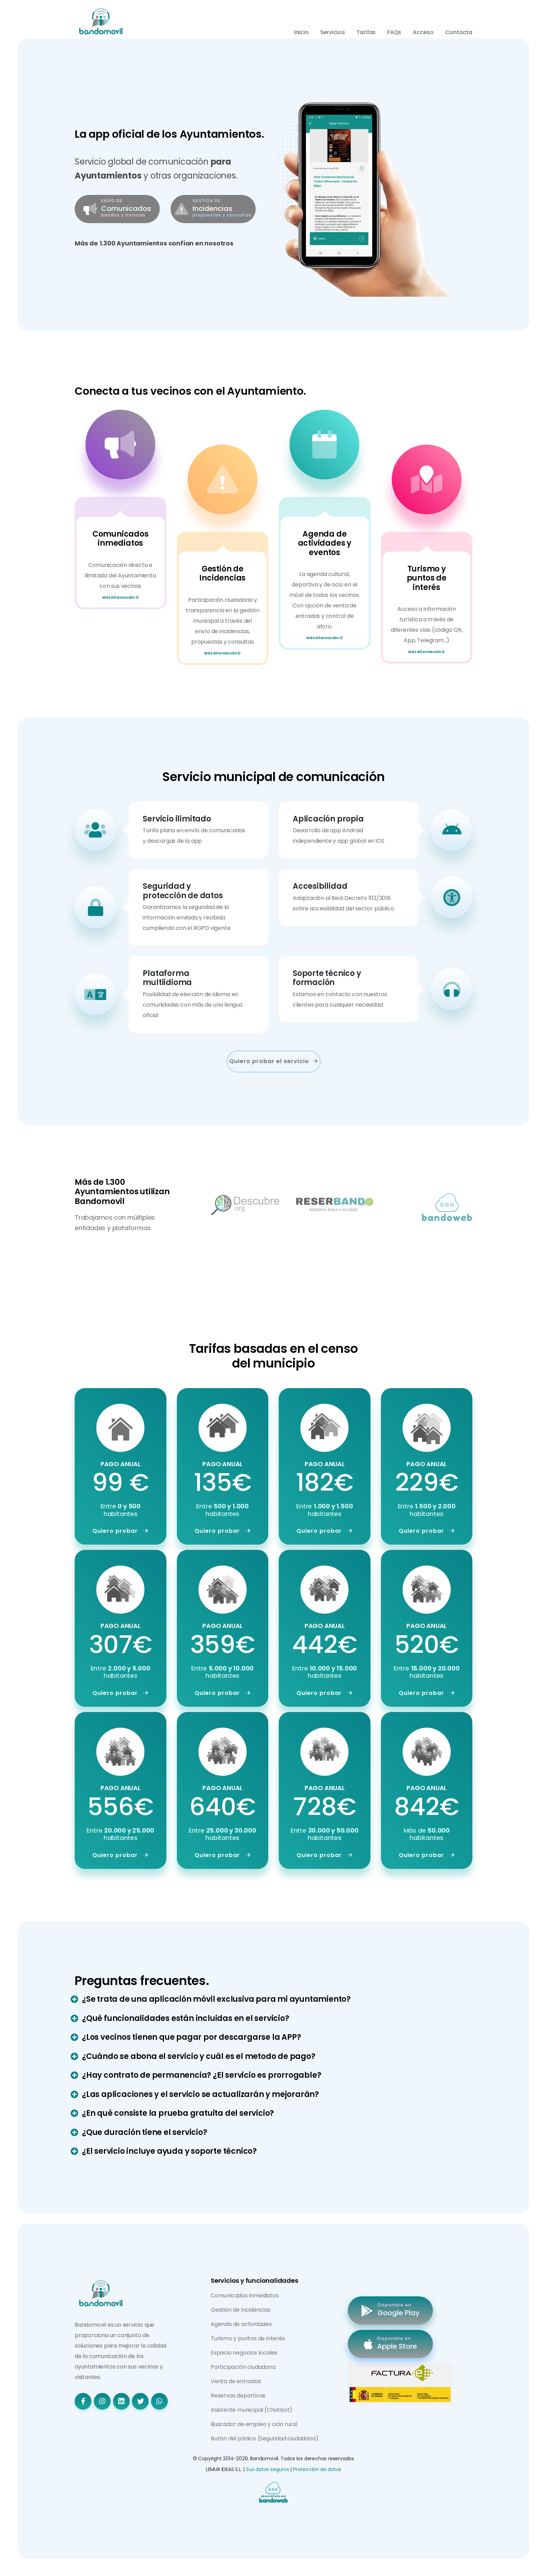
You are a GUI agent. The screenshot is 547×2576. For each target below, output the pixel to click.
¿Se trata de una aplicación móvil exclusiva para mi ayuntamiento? (216, 1999)
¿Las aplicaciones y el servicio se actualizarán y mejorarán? (200, 2094)
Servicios (332, 32)
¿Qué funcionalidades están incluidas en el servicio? (185, 2018)
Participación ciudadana (243, 2367)
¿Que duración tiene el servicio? (144, 2132)
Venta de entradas (236, 2381)
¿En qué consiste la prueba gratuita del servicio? (178, 2113)
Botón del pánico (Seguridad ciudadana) (264, 2438)
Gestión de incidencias (241, 2310)
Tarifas (366, 32)
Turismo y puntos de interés (248, 2338)
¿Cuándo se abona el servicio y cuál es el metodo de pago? (198, 2056)
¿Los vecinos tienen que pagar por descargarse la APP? (191, 2037)
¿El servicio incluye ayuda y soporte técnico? (169, 2151)
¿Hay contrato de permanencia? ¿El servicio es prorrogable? (201, 2075)
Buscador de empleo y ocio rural (254, 2424)
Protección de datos (317, 2469)
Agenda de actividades (241, 2324)
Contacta (458, 32)
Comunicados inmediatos (245, 2295)
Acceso (423, 32)
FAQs (394, 32)
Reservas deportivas (238, 2396)
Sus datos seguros (267, 2469)
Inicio (301, 32)
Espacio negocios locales (244, 2353)
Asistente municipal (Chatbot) (251, 2410)
